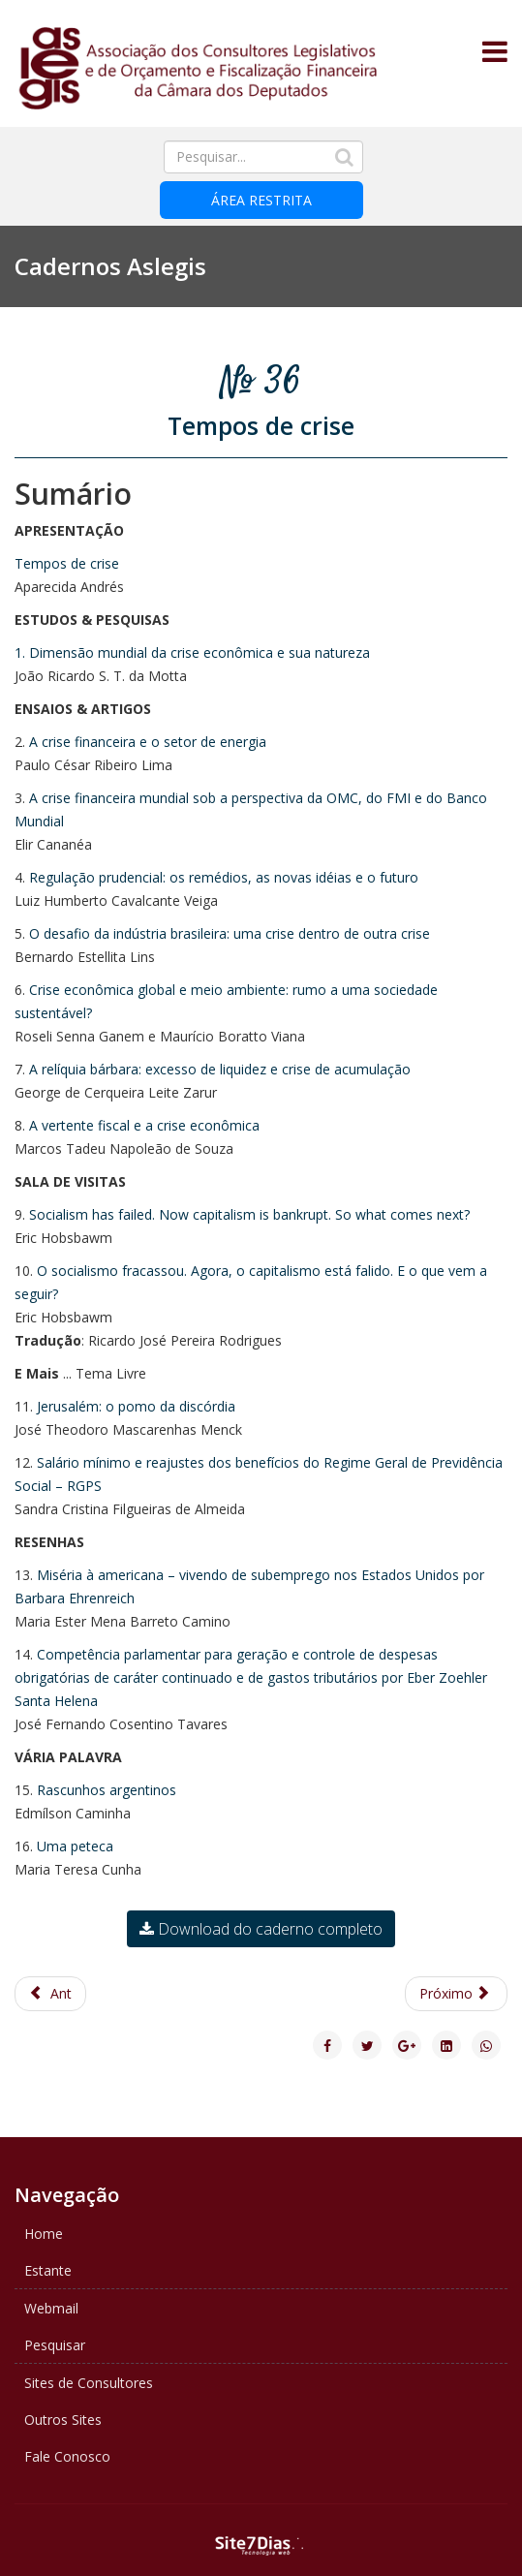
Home (43, 2233)
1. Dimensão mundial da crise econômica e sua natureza (192, 652)
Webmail (51, 2308)
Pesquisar (54, 2345)
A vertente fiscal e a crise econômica (144, 1125)
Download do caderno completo (261, 1929)
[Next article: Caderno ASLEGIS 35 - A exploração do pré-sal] (456, 1993)
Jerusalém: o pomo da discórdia (136, 1406)
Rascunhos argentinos (106, 1790)
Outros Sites (63, 2419)
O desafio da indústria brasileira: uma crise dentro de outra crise (229, 933)
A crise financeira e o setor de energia (147, 741)
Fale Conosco (67, 2456)
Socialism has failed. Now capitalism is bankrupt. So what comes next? (249, 1214)
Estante (48, 2270)
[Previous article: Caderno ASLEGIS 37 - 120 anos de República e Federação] (50, 1993)
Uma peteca (75, 1846)
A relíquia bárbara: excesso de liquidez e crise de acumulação (220, 1069)
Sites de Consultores (88, 2383)
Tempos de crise (67, 563)
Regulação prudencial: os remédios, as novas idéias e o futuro (223, 877)
